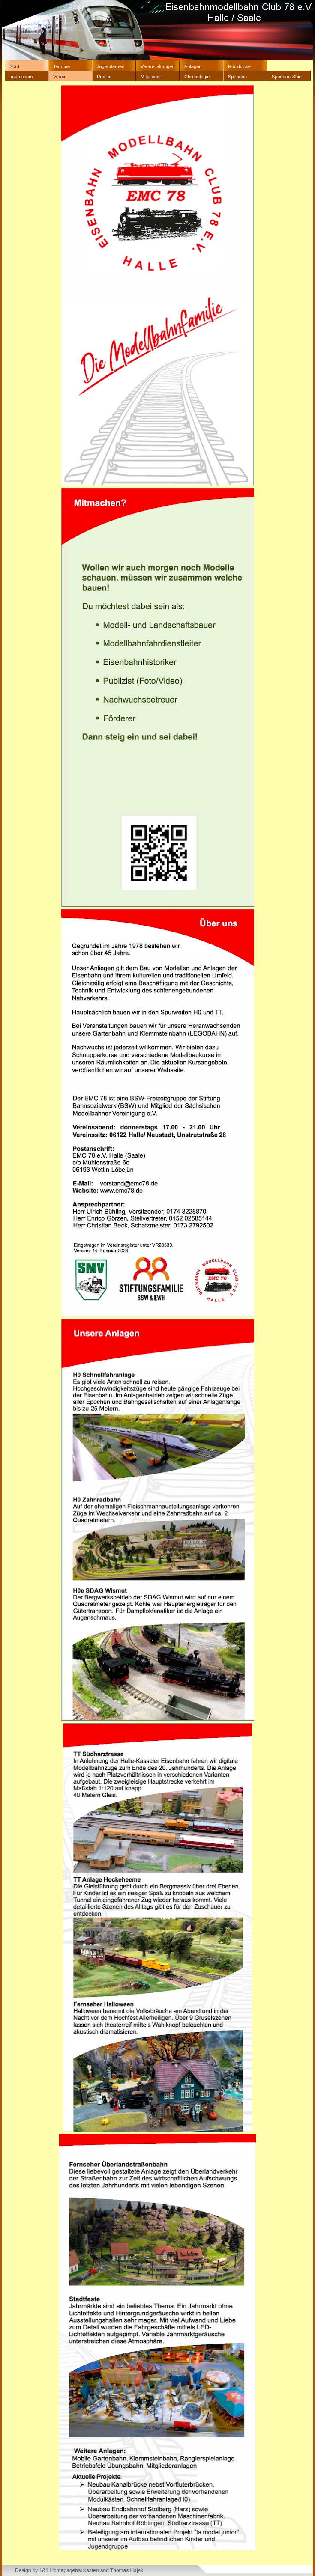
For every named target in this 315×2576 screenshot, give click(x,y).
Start (14, 66)
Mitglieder (151, 76)
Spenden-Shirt (287, 76)
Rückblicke (239, 66)
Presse (104, 76)
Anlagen (192, 66)
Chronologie (197, 76)
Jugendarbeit (110, 66)
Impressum (21, 76)
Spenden (237, 76)
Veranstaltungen (158, 66)
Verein (59, 76)
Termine (61, 66)
